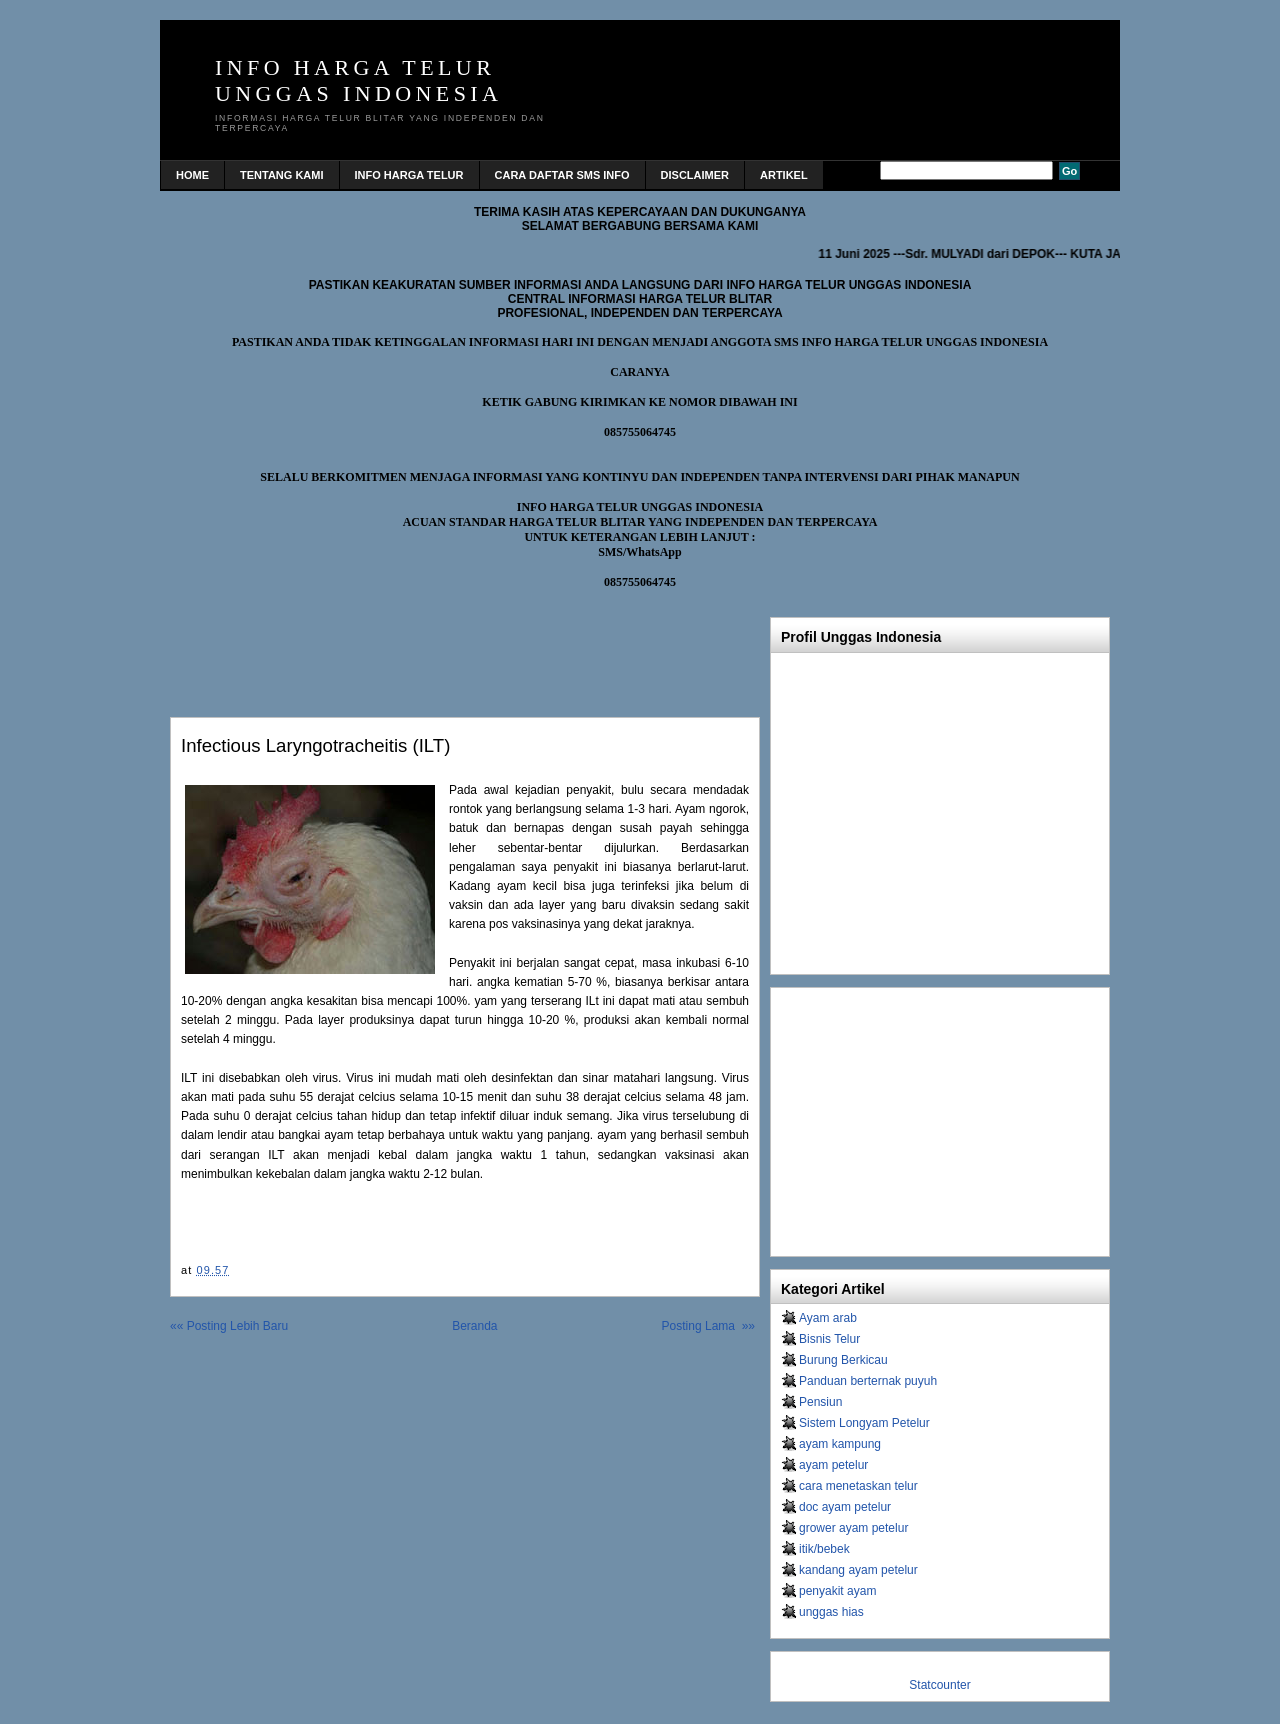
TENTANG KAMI (282, 175)
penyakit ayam (837, 1591)
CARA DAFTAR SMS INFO (562, 175)
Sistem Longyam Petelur (864, 1423)
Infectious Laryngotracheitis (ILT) (315, 745)
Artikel (784, 175)
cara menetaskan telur (858, 1486)
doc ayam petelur (845, 1507)
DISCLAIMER (695, 175)
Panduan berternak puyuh (868, 1381)
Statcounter (939, 1685)
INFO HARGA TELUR (409, 175)
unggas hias (831, 1612)
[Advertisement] (404, 648)
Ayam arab (828, 1318)
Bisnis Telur (829, 1339)
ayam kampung (840, 1444)
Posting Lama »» (708, 1326)
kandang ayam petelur (858, 1570)
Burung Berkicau (843, 1360)
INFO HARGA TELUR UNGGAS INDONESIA (358, 80)
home (192, 175)
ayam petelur (833, 1465)
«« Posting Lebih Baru (229, 1326)
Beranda (474, 1326)
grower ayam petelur (853, 1528)
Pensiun (820, 1402)
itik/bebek (824, 1549)
